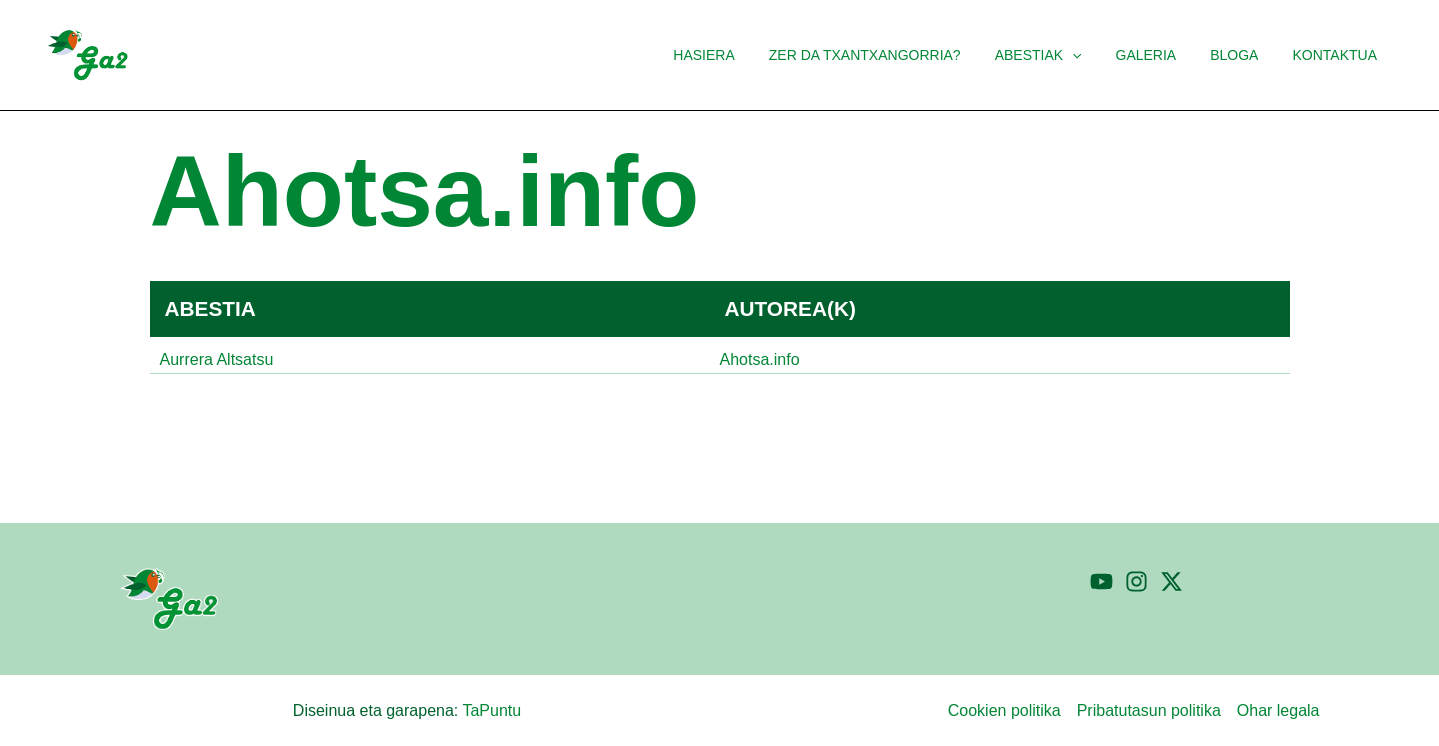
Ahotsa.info (760, 359)
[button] (1093, 55)
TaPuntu (491, 710)
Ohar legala (1278, 710)
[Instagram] (1136, 581)
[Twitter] (1171, 581)
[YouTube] (1101, 581)
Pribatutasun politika (1149, 710)
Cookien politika (1004, 710)
